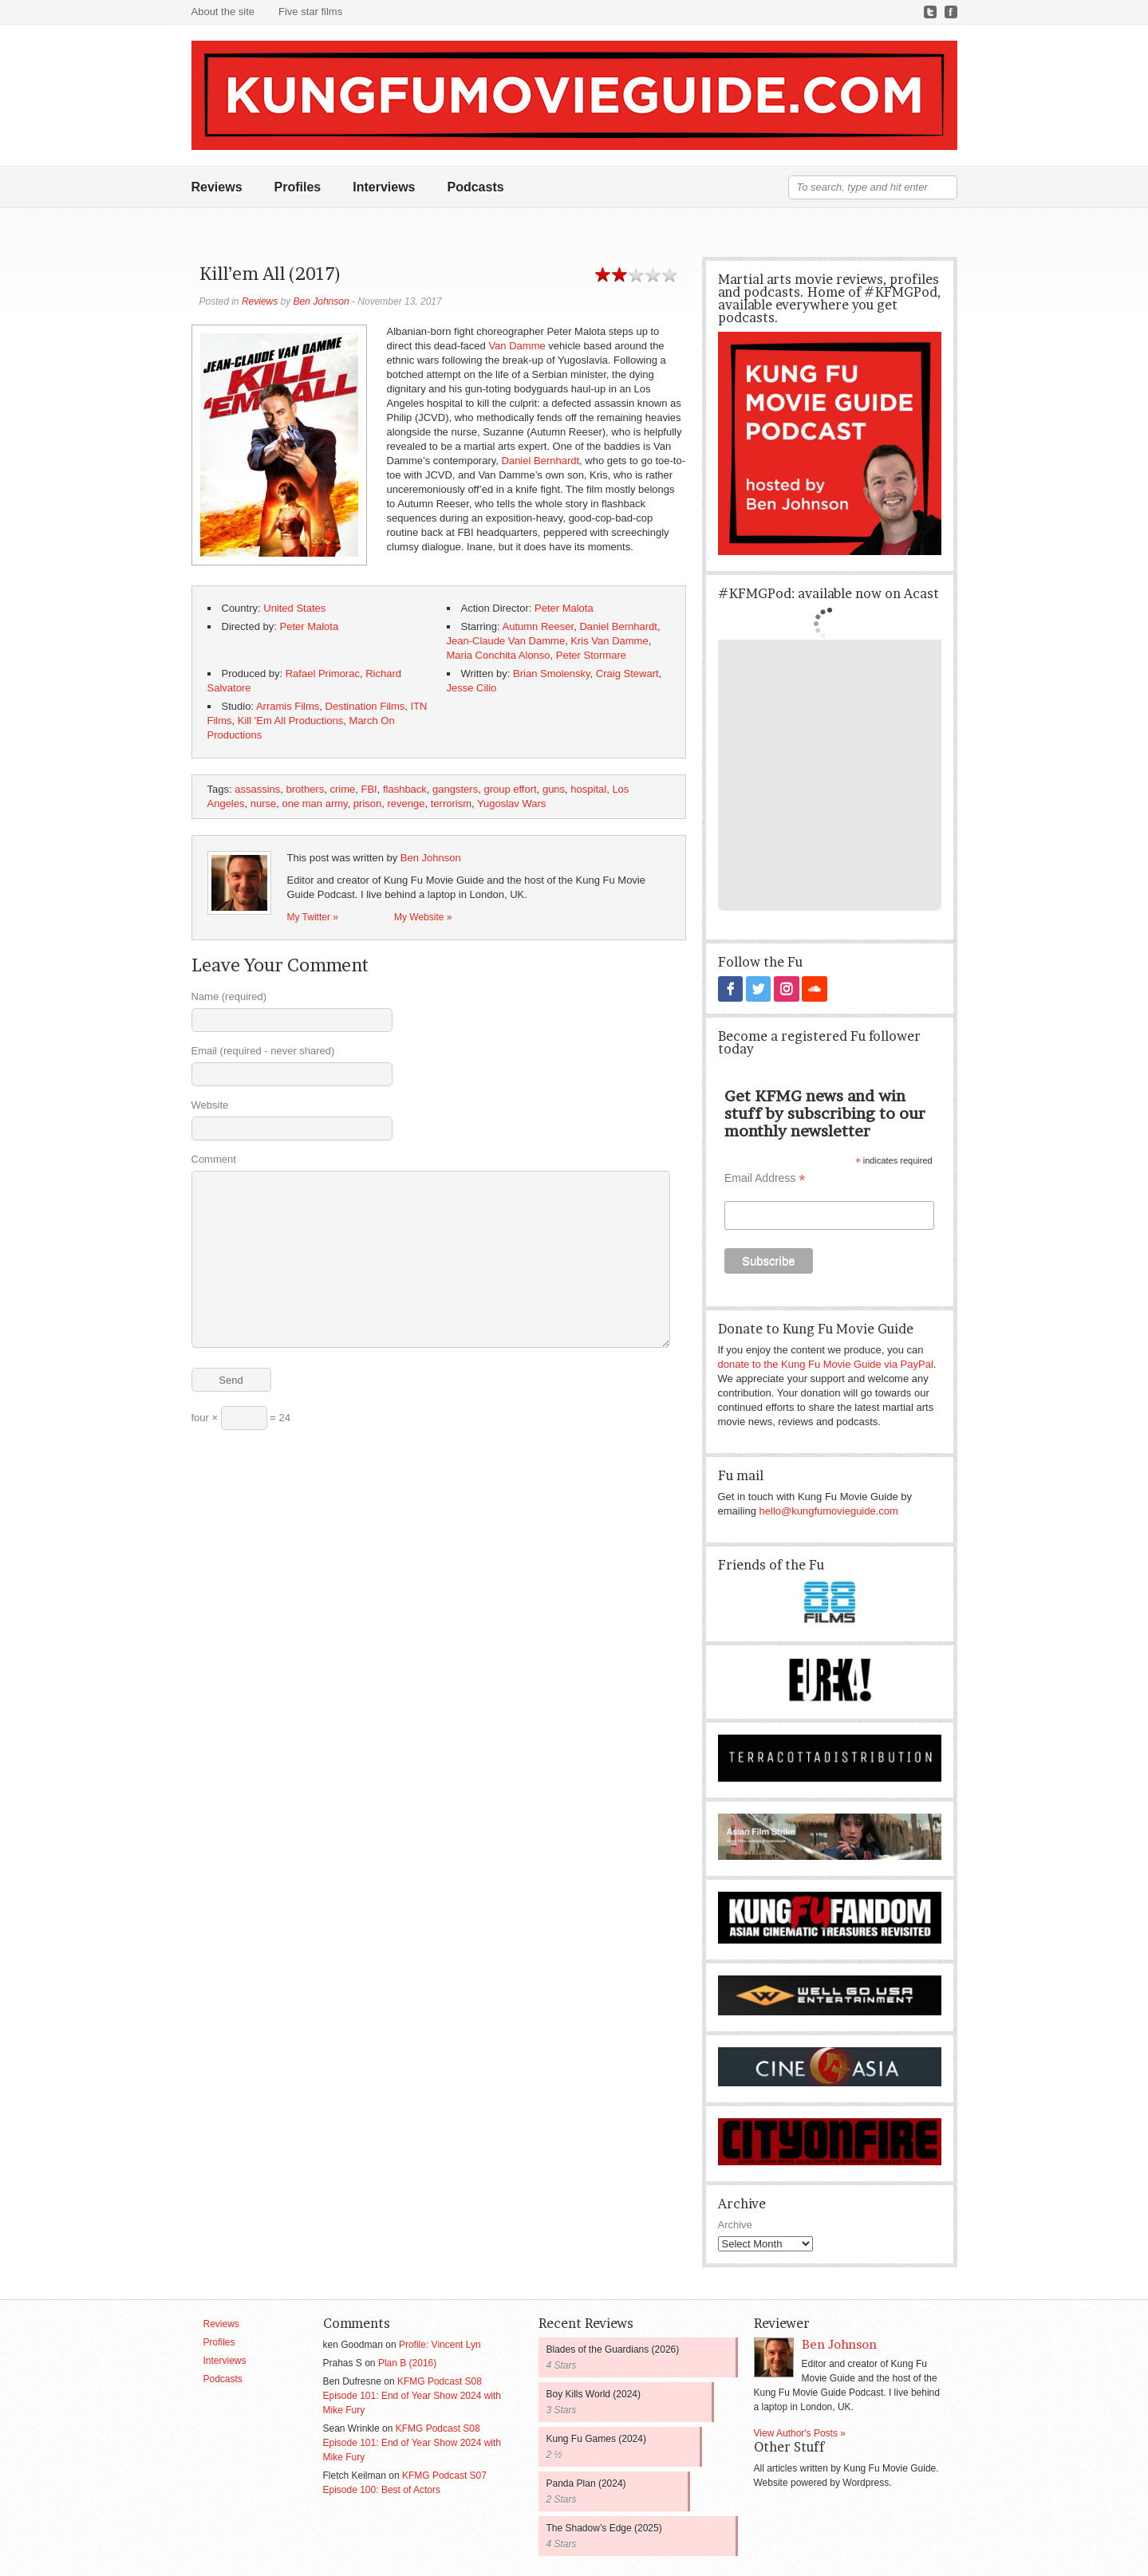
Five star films (310, 12)
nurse (264, 803)
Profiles (298, 187)
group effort (509, 789)
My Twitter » (312, 917)
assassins (257, 789)
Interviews (384, 187)
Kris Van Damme (609, 641)
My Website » (423, 917)
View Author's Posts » (800, 2432)
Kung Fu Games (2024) (596, 2438)
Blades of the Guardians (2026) (613, 2348)
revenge (406, 803)
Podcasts (476, 187)
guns (553, 789)
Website (210, 1105)
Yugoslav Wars (511, 803)
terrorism (451, 803)
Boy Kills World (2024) (593, 2393)
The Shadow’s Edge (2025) (604, 2527)
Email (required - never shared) (263, 1051)
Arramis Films (287, 706)
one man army (314, 803)
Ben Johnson (321, 301)
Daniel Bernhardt (541, 461)
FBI (369, 789)
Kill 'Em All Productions (291, 721)
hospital (588, 789)
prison (367, 803)
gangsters (455, 789)
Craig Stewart (627, 673)
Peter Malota (564, 608)
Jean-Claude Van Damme (506, 641)
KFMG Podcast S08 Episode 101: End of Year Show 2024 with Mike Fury (412, 2395)
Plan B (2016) (407, 2362)
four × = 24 (241, 1418)
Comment (213, 1159)
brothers (305, 789)
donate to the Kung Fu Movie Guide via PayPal (825, 1363)
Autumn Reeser (538, 626)
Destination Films (365, 706)
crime (342, 789)
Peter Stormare (591, 655)
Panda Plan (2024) (586, 2482)
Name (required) (229, 996)
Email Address (765, 1177)
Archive (735, 2224)
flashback (405, 789)
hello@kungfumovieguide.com (828, 1510)
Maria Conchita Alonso (498, 655)
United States (294, 608)
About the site (223, 12)
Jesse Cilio (472, 688)
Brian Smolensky (551, 673)
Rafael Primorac (323, 673)
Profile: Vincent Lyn (440, 2344)
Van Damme (516, 346)
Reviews (217, 187)
